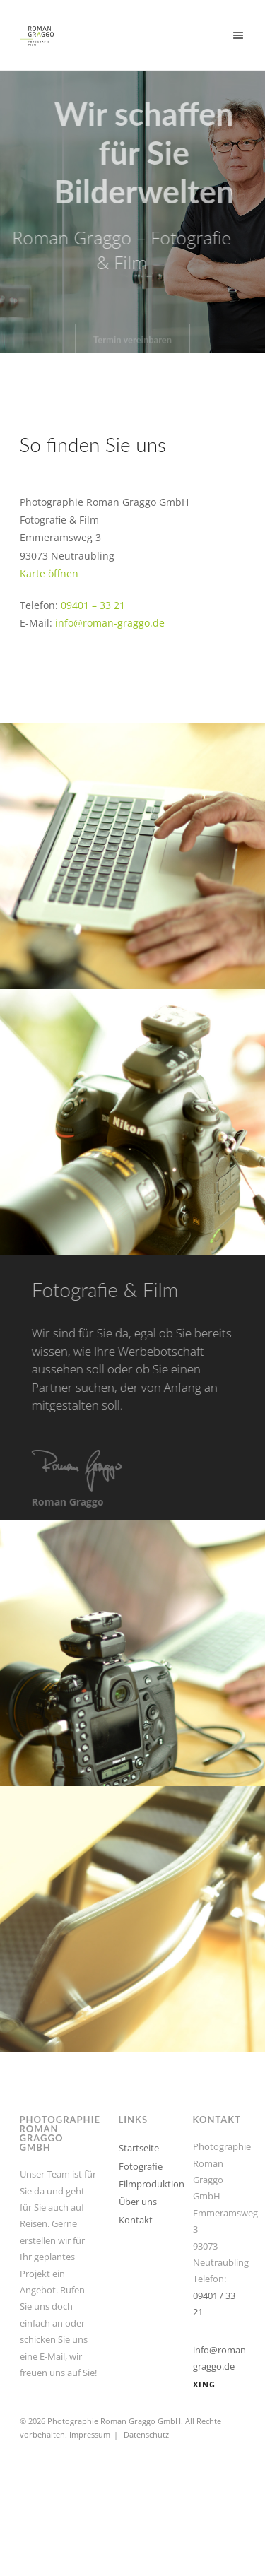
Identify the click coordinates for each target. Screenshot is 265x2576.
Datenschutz (146, 2434)
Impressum (89, 2434)
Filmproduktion (151, 2184)
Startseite (139, 2147)
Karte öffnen (49, 573)
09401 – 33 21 (93, 605)
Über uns (138, 2201)
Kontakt (136, 2220)
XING (204, 2384)
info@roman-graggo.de (110, 623)
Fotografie (141, 2166)
